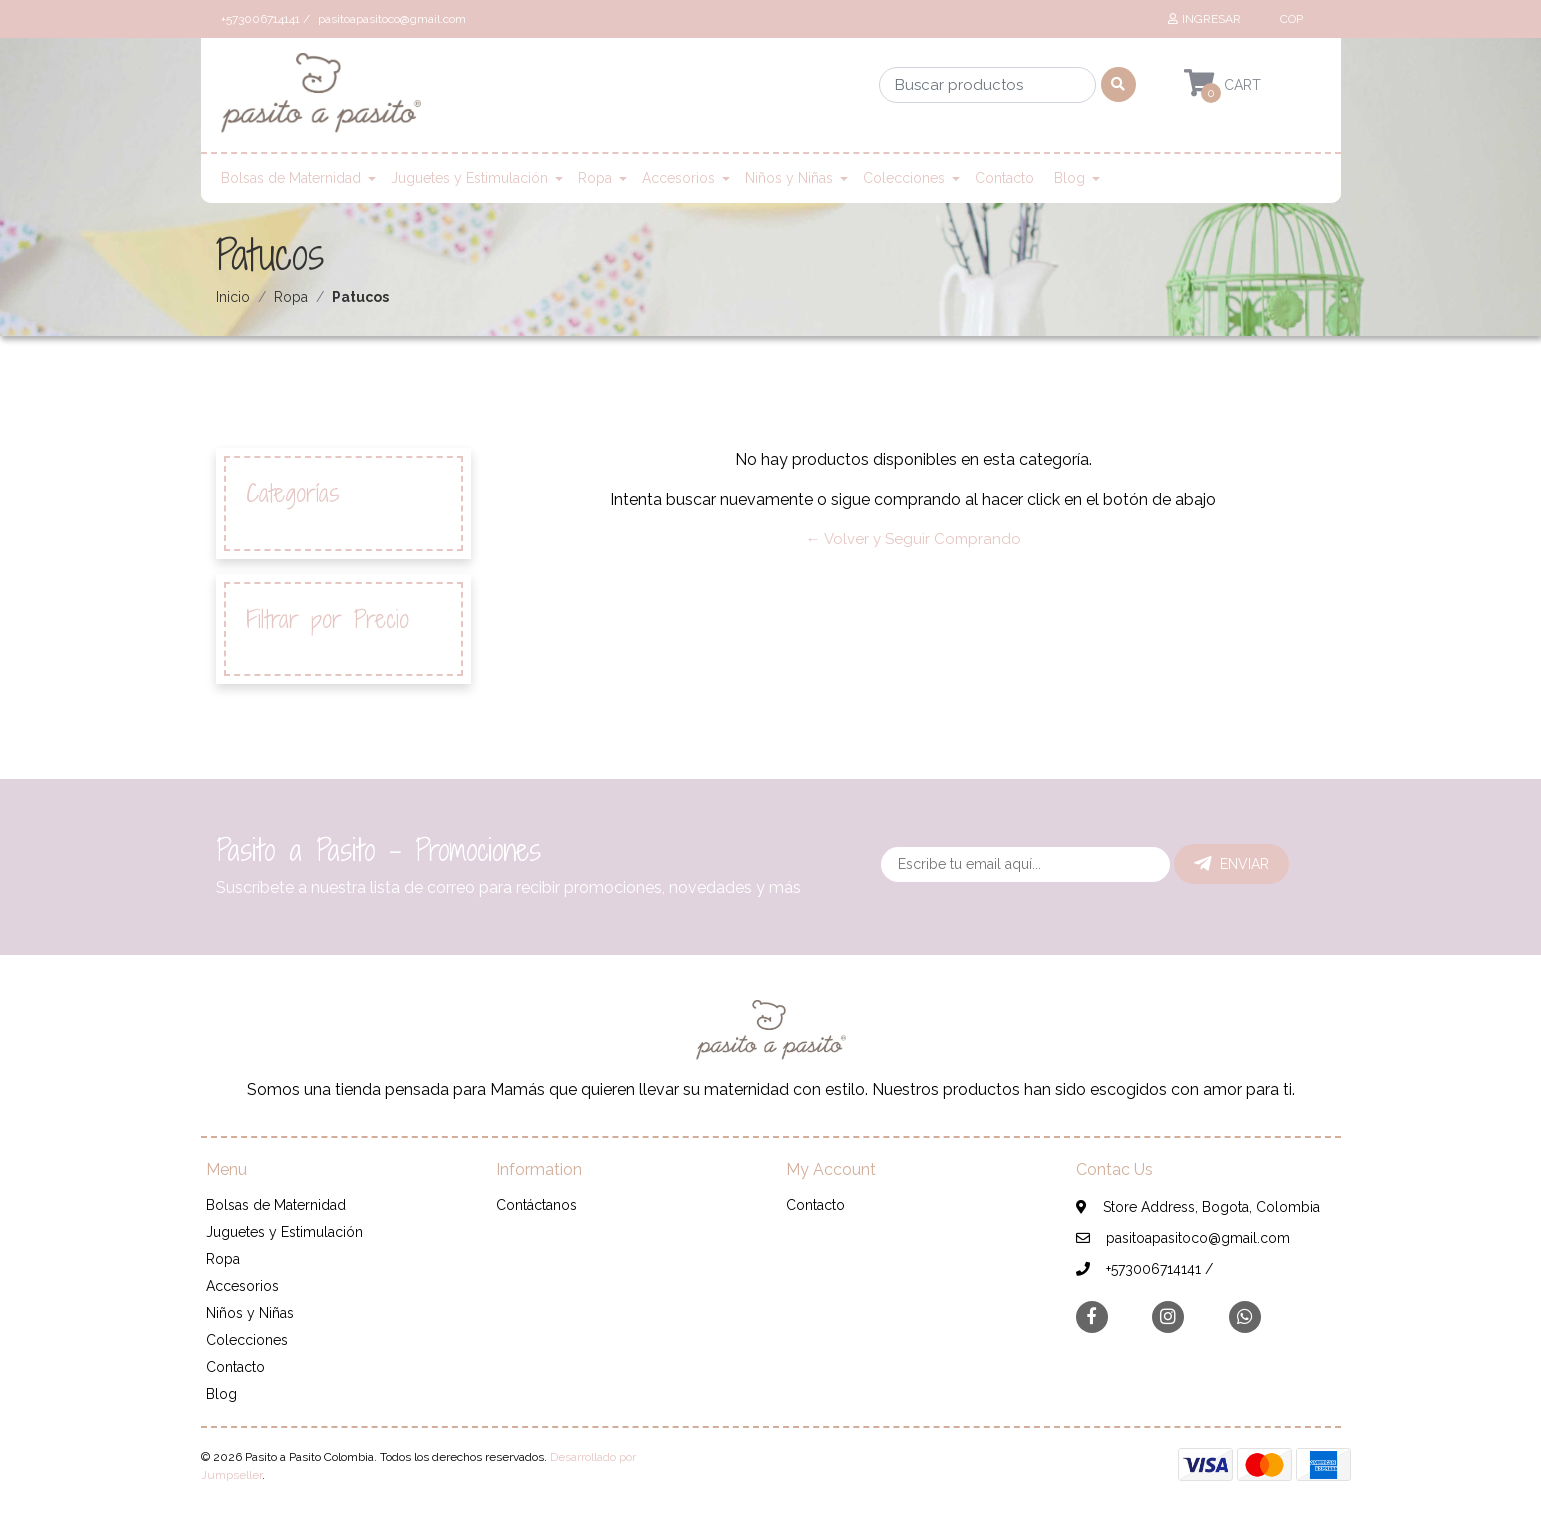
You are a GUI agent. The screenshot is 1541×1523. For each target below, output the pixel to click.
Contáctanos (536, 1205)
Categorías (293, 493)
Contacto (1004, 178)
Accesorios (678, 178)
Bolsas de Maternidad (291, 178)
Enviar (1231, 864)
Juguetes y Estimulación (469, 178)
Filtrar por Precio (327, 619)
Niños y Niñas (789, 178)
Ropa (595, 178)
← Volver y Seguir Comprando (913, 539)
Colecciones (904, 178)
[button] (1290, 19)
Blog (1069, 178)
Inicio (233, 297)
